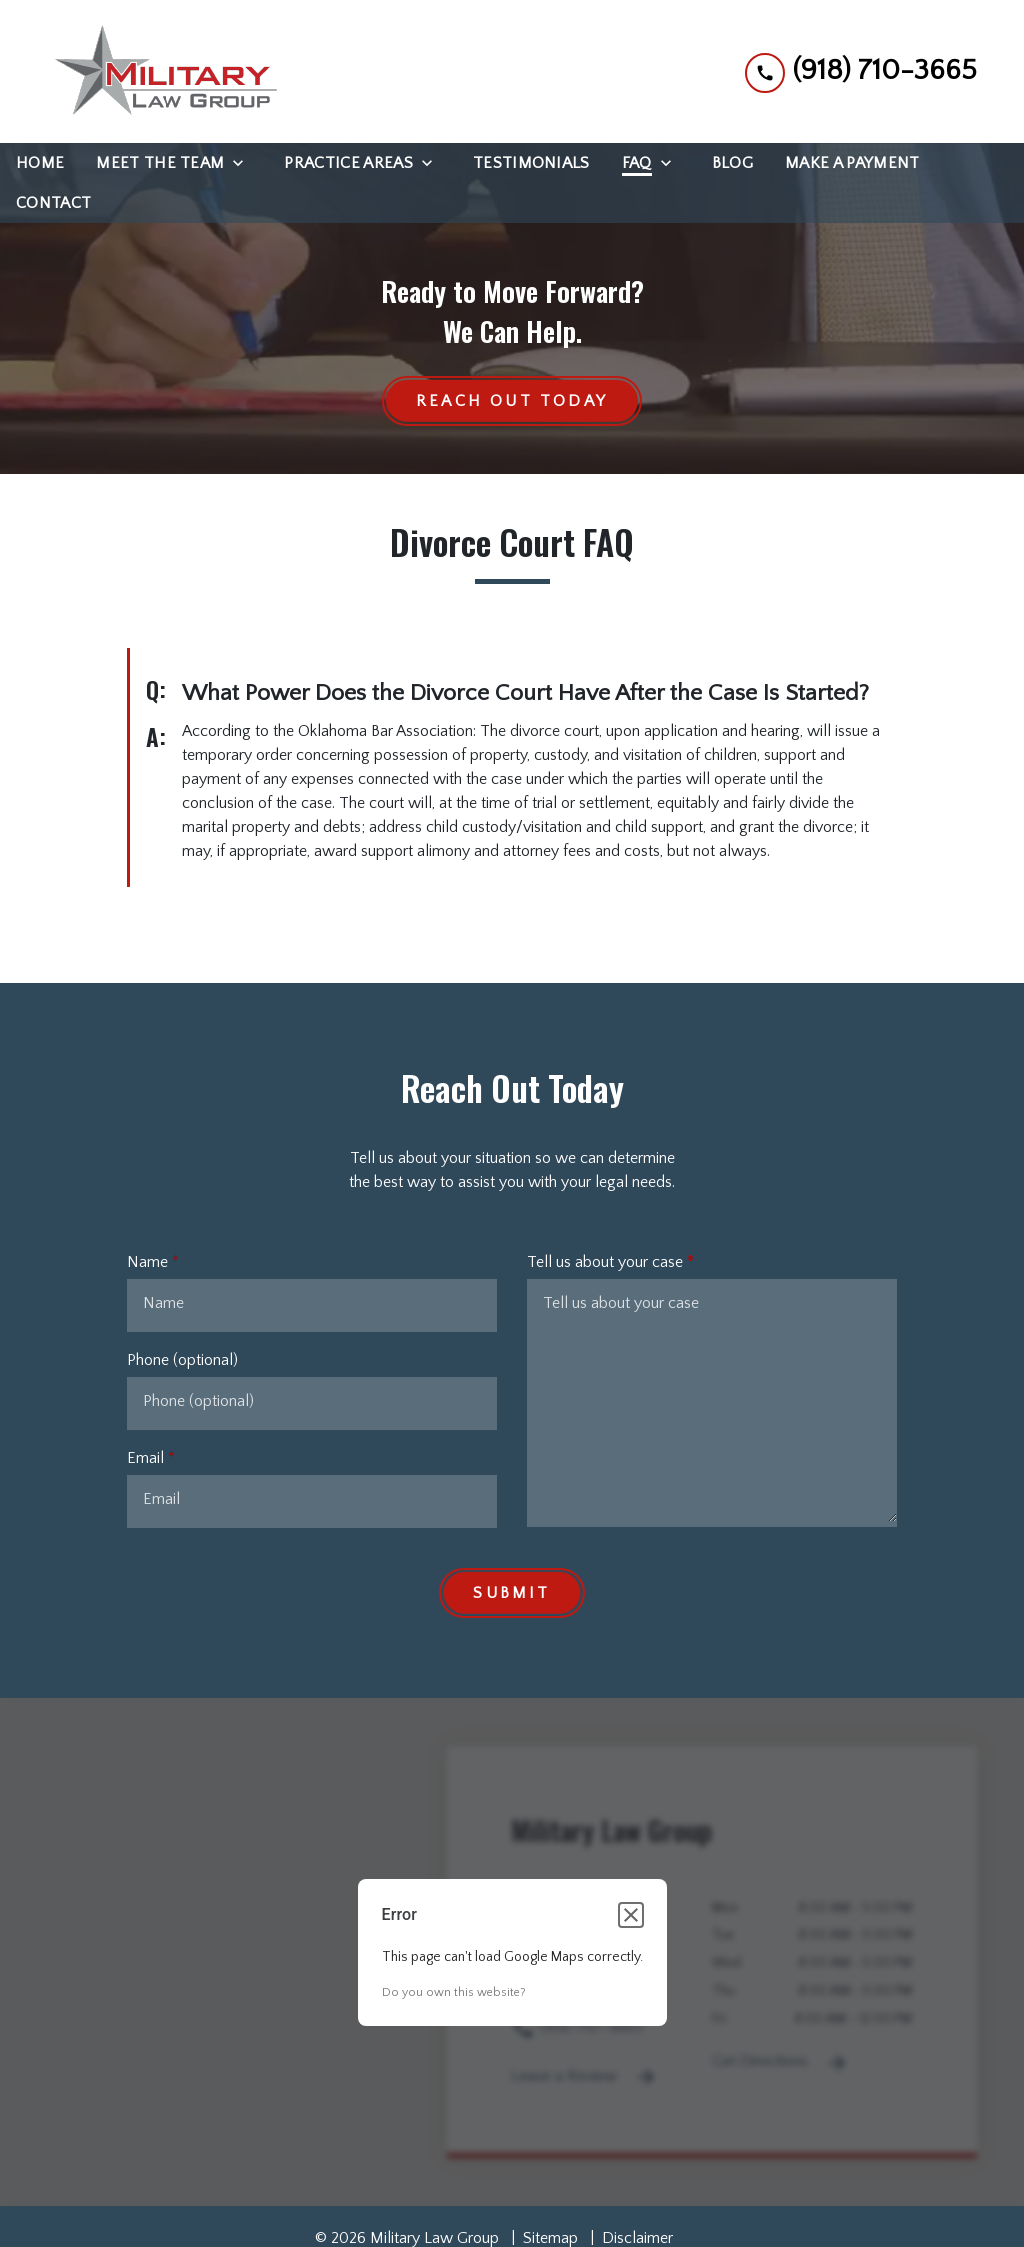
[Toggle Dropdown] (244, 163)
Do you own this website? (454, 1993)
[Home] (40, 163)
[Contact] (53, 203)
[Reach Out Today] (512, 402)
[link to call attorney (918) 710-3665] (861, 71)
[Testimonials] (531, 163)
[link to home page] (162, 71)
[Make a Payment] (852, 163)
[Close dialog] (631, 1916)
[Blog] (732, 163)
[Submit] (511, 1594)
